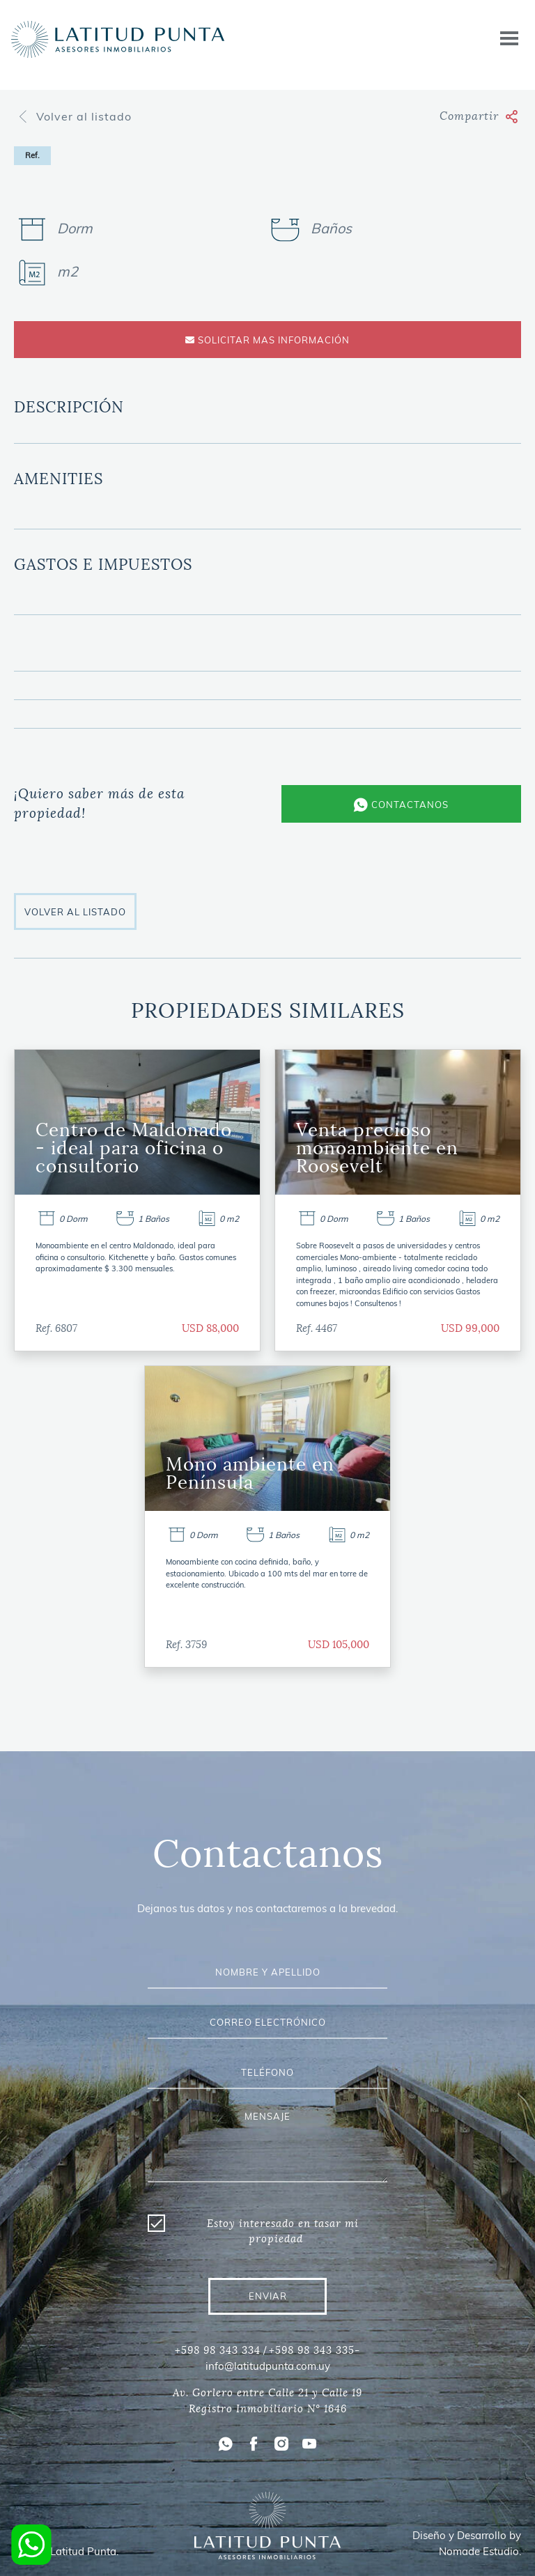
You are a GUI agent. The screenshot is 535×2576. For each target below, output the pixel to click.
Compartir (479, 116)
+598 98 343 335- (314, 2350)
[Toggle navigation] (509, 39)
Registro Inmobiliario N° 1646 (268, 2409)
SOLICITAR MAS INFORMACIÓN (267, 340)
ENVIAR (268, 2296)
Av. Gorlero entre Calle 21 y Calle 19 (267, 2393)
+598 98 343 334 (218, 2350)
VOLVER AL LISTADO (75, 911)
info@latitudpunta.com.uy (268, 2366)
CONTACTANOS (401, 805)
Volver (74, 116)
